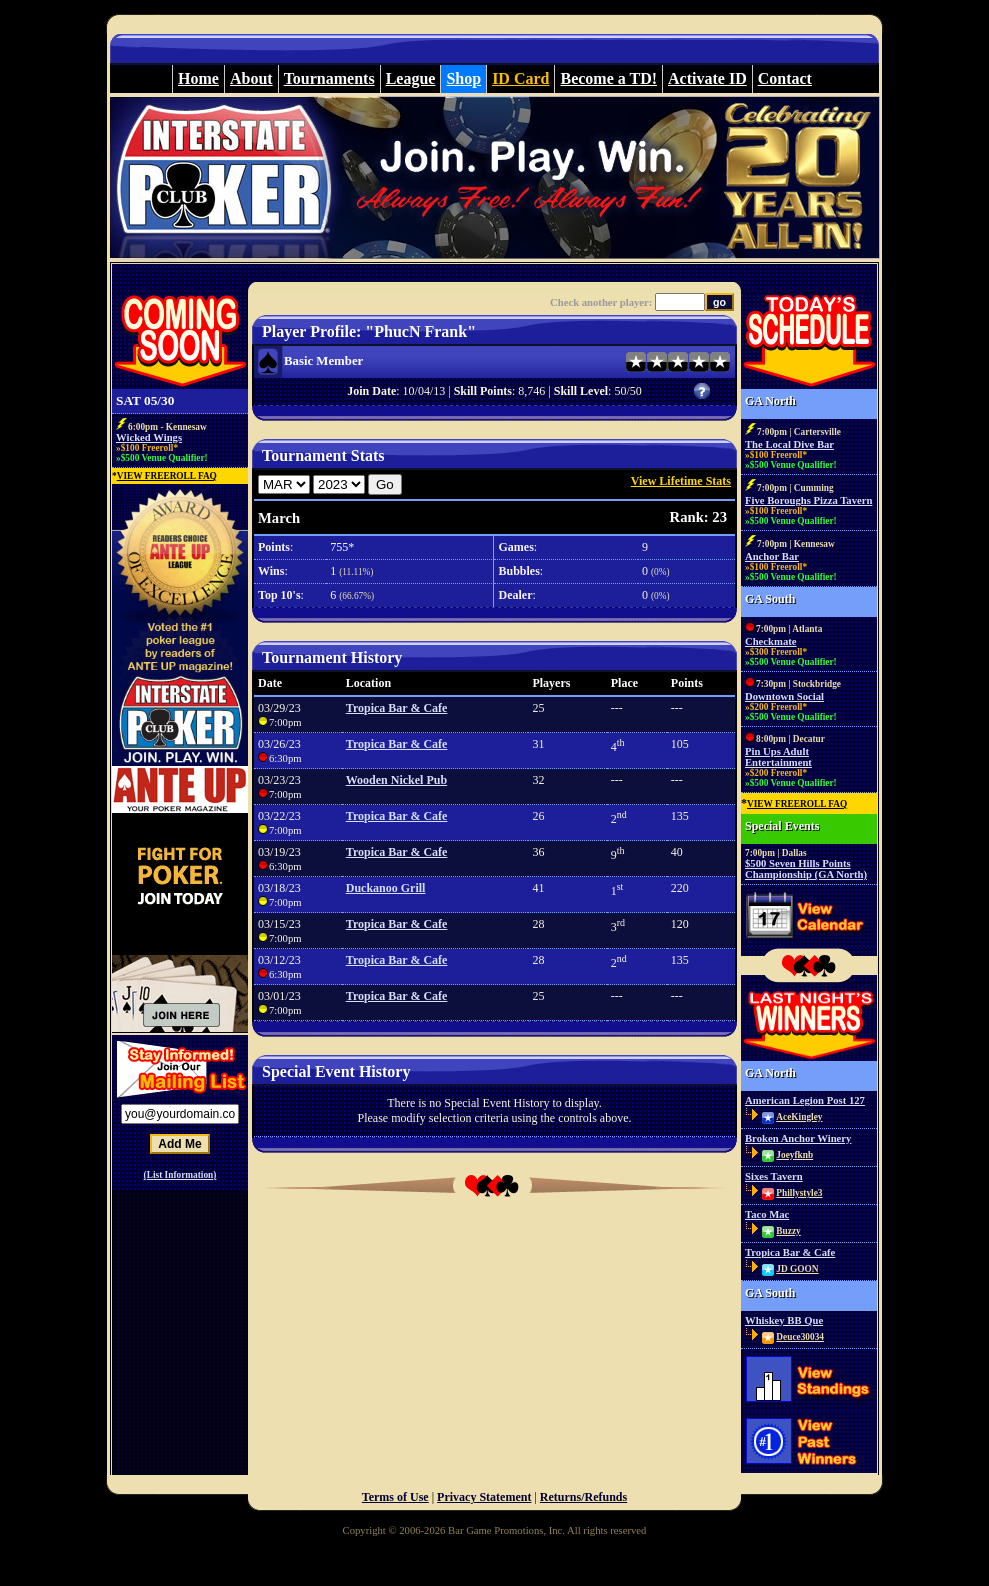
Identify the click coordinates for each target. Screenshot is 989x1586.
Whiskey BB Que (784, 1320)
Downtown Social (784, 696)
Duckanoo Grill (386, 888)
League (411, 78)
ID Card (520, 78)
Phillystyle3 (799, 1193)
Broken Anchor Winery (798, 1138)
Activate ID (707, 78)
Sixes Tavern (774, 1176)
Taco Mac (767, 1214)
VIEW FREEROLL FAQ (167, 476)
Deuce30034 (800, 1337)
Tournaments (329, 78)
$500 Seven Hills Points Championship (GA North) (806, 869)
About (251, 78)
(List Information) (180, 1175)
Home (198, 78)
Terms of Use (395, 1497)
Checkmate (771, 641)
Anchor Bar (772, 556)
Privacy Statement (484, 1497)
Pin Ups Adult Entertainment (778, 757)
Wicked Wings (149, 437)
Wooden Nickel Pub (396, 780)
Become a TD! (608, 78)
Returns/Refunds (583, 1497)
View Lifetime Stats (681, 481)
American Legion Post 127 (805, 1100)
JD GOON (797, 1269)
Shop (463, 78)
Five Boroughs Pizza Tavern (808, 500)
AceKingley (799, 1117)
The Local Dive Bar (789, 444)
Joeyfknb (794, 1155)
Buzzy (788, 1231)
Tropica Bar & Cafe (397, 708)
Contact (785, 78)
